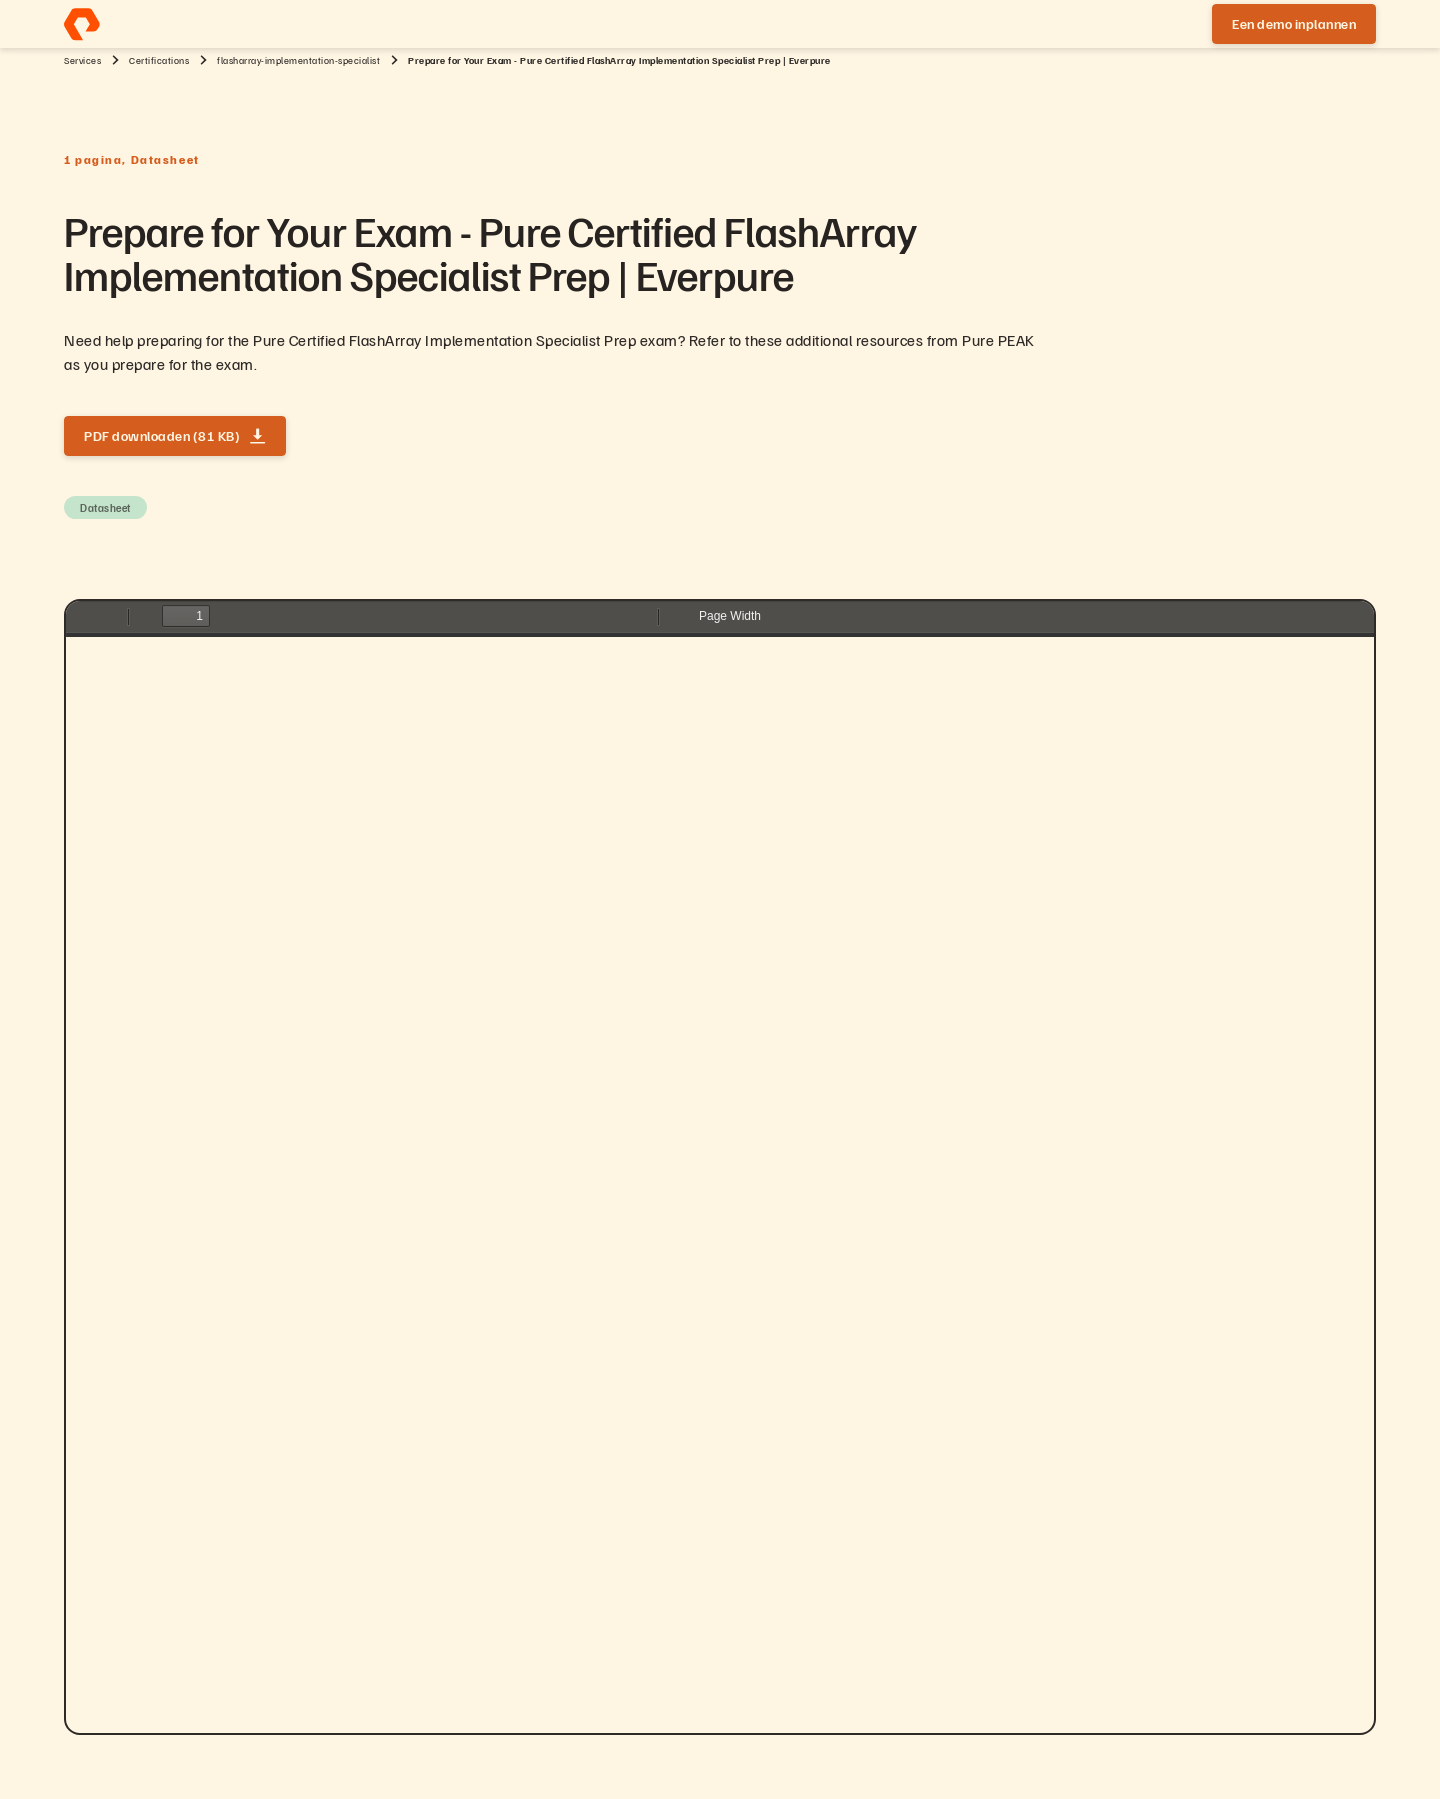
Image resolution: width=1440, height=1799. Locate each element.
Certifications (159, 60)
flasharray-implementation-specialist (298, 60)
